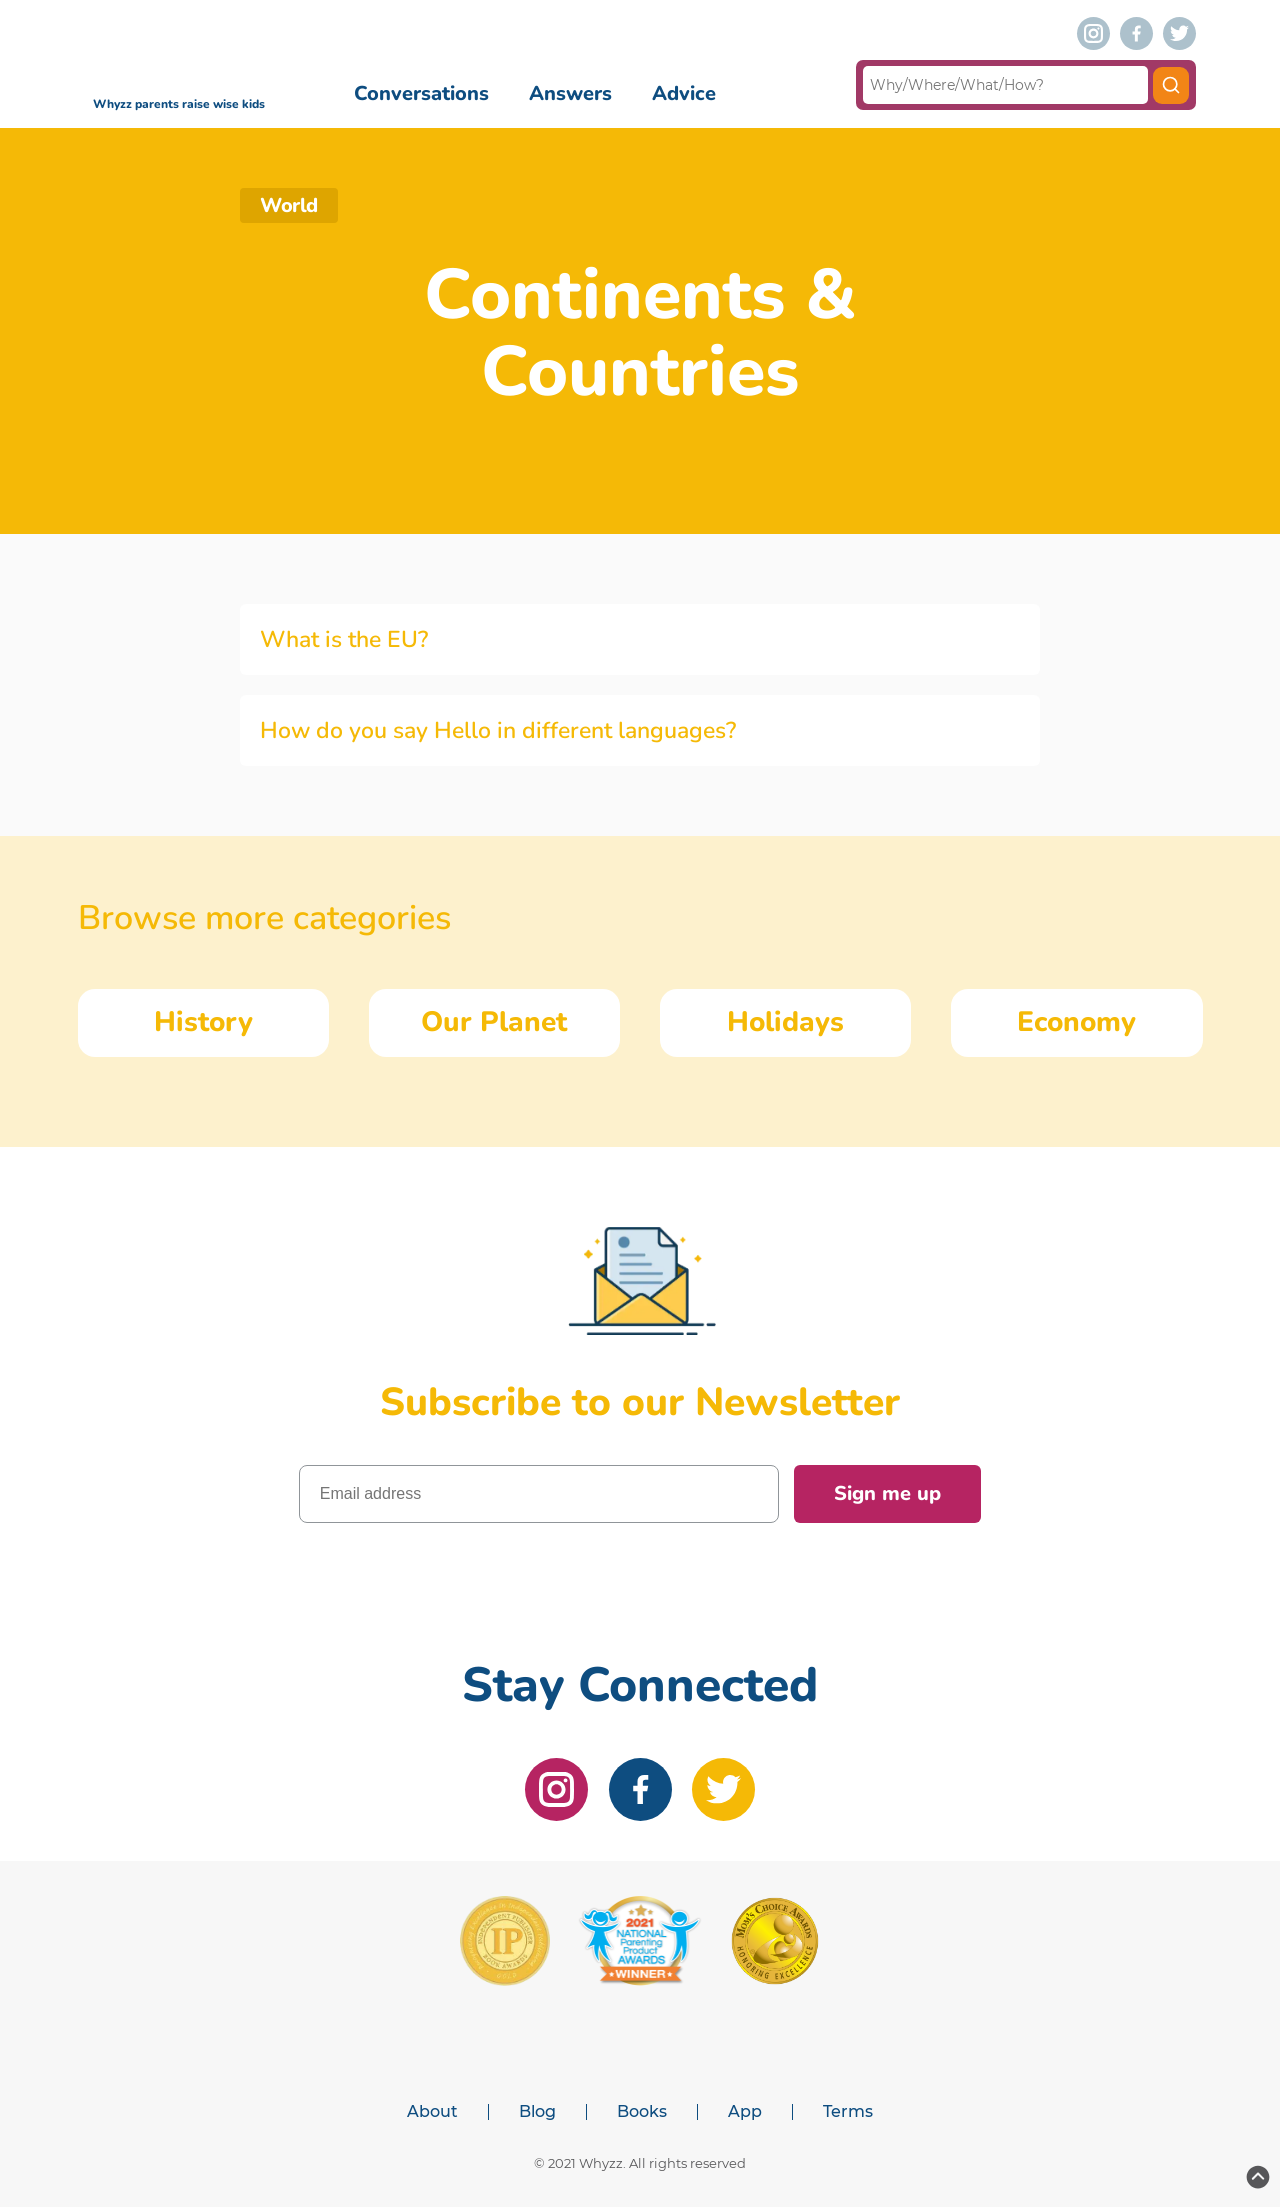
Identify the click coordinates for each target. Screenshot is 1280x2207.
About (432, 2112)
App (745, 2112)
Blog (537, 2112)
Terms (848, 2112)
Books (642, 2112)
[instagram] (1093, 33)
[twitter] (1179, 33)
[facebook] (1136, 33)
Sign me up (887, 1493)
